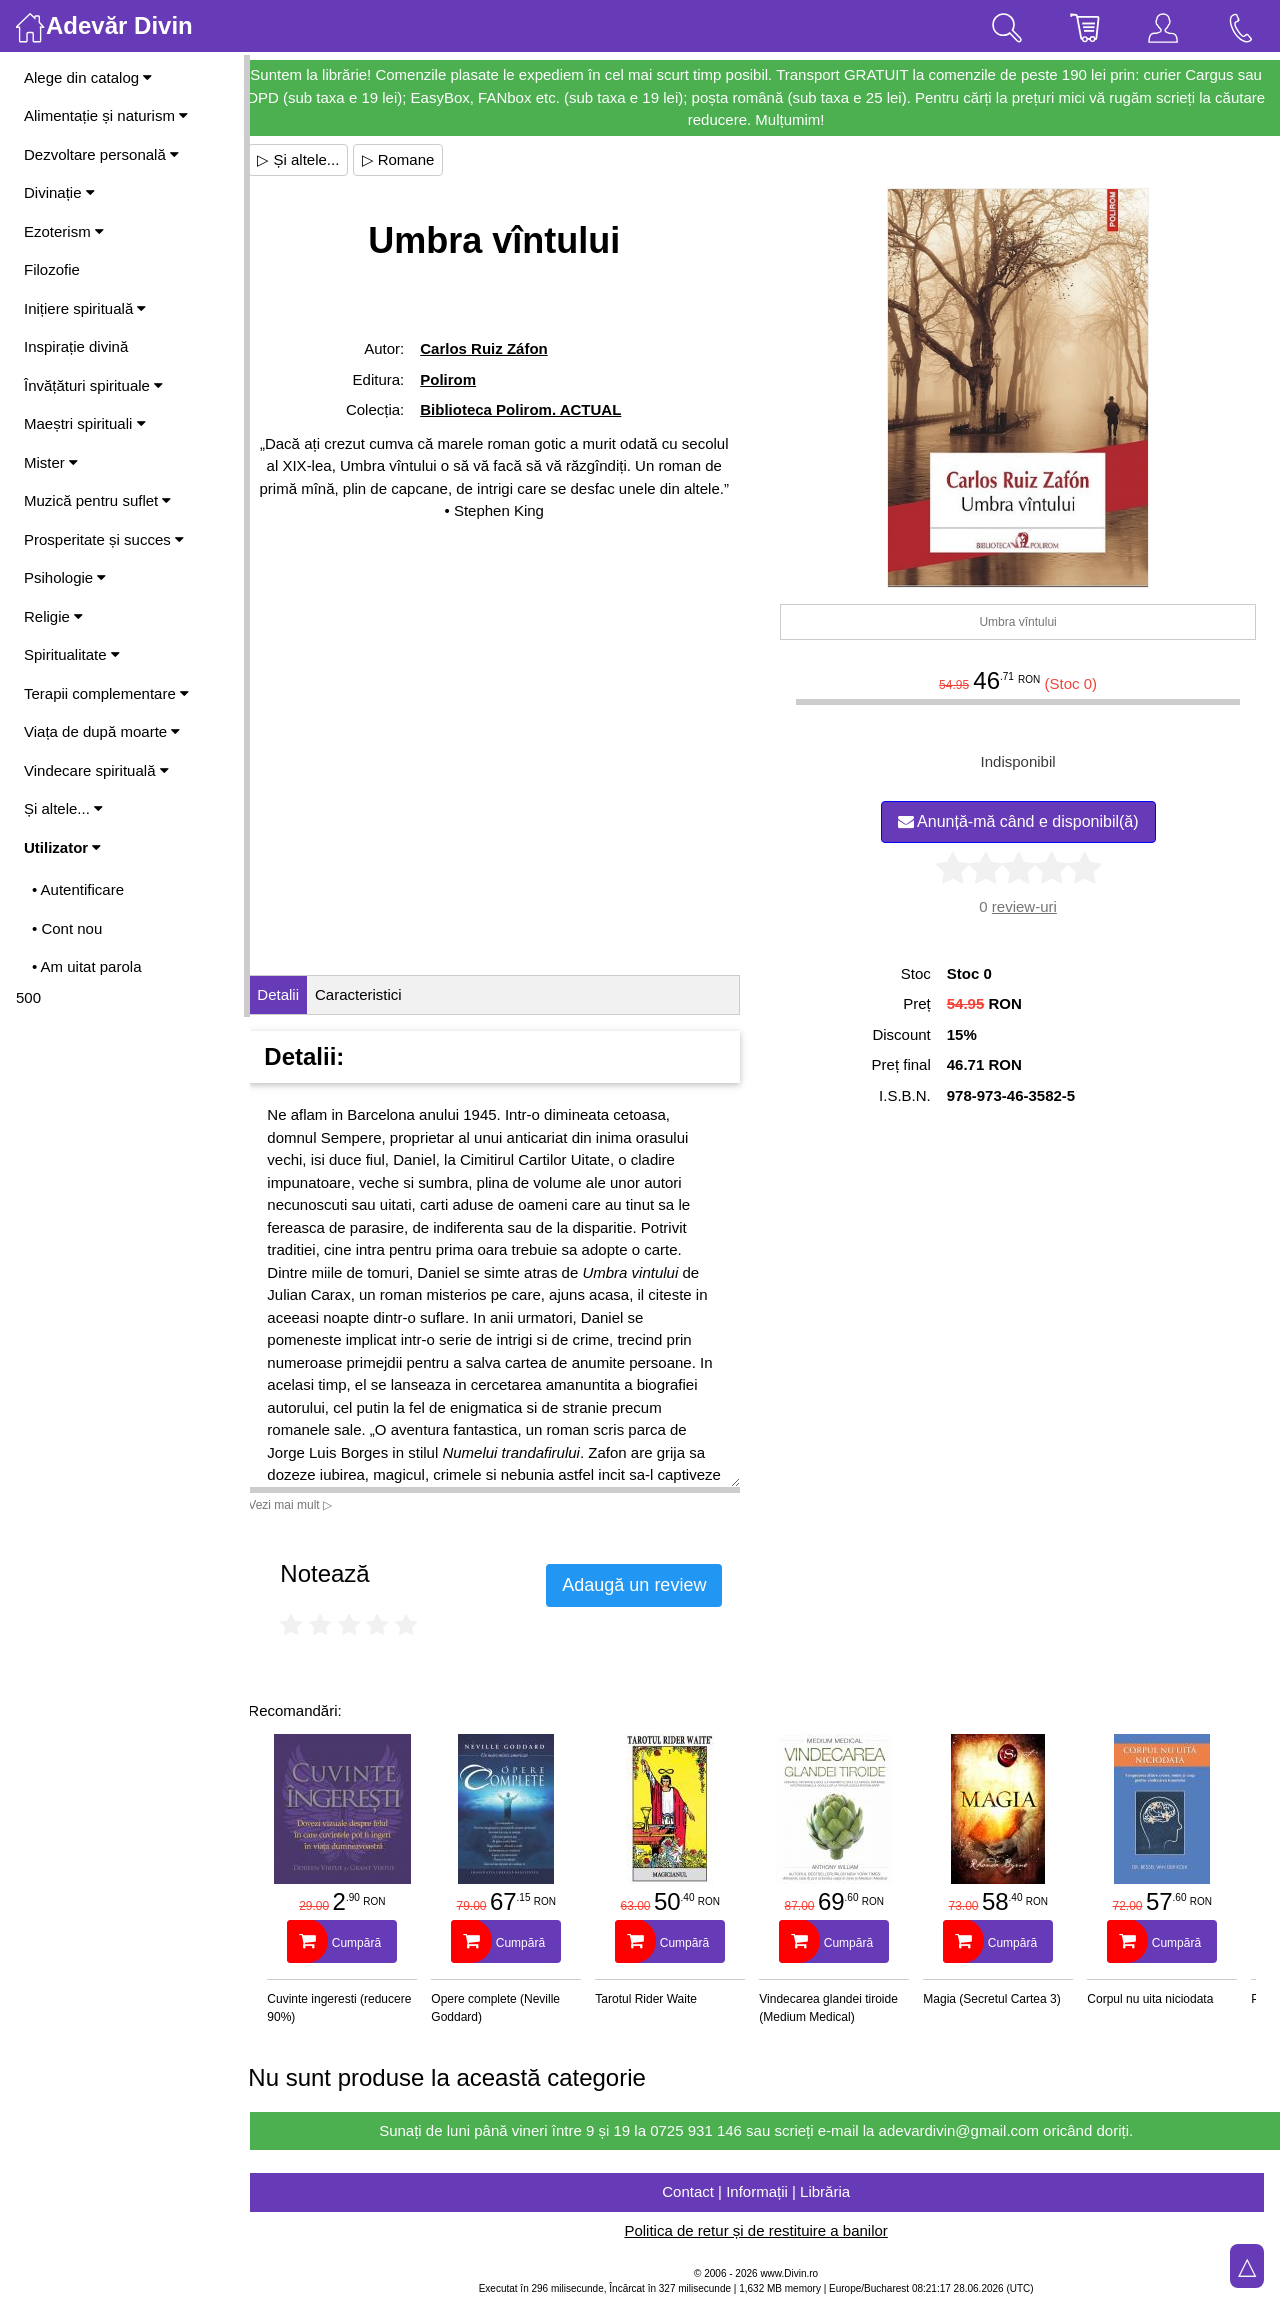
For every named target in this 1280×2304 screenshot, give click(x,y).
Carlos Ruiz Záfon (499, 348)
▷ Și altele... (316, 159)
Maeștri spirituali (85, 423)
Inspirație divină (76, 346)
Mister (51, 462)
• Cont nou (67, 928)
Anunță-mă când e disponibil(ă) (1022, 821)
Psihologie (65, 577)
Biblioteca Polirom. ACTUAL (535, 409)
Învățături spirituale (93, 385)
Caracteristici (376, 994)
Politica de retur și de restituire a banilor (764, 2230)
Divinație (59, 192)
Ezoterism (64, 231)
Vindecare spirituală (96, 770)
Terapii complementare (106, 693)
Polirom (463, 379)
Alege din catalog (88, 77)
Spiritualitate (72, 654)
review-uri (1028, 906)
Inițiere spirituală (85, 308)
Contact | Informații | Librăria (765, 2191)
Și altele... (63, 808)
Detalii (296, 994)
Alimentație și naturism (106, 115)
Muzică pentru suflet (97, 500)
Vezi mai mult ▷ (308, 1505)
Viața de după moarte (102, 731)
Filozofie (52, 269)
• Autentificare (78, 889)
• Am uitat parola (86, 966)
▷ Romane (415, 159)
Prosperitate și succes (104, 539)
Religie (53, 616)
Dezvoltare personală (101, 154)
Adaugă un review (652, 1585)
